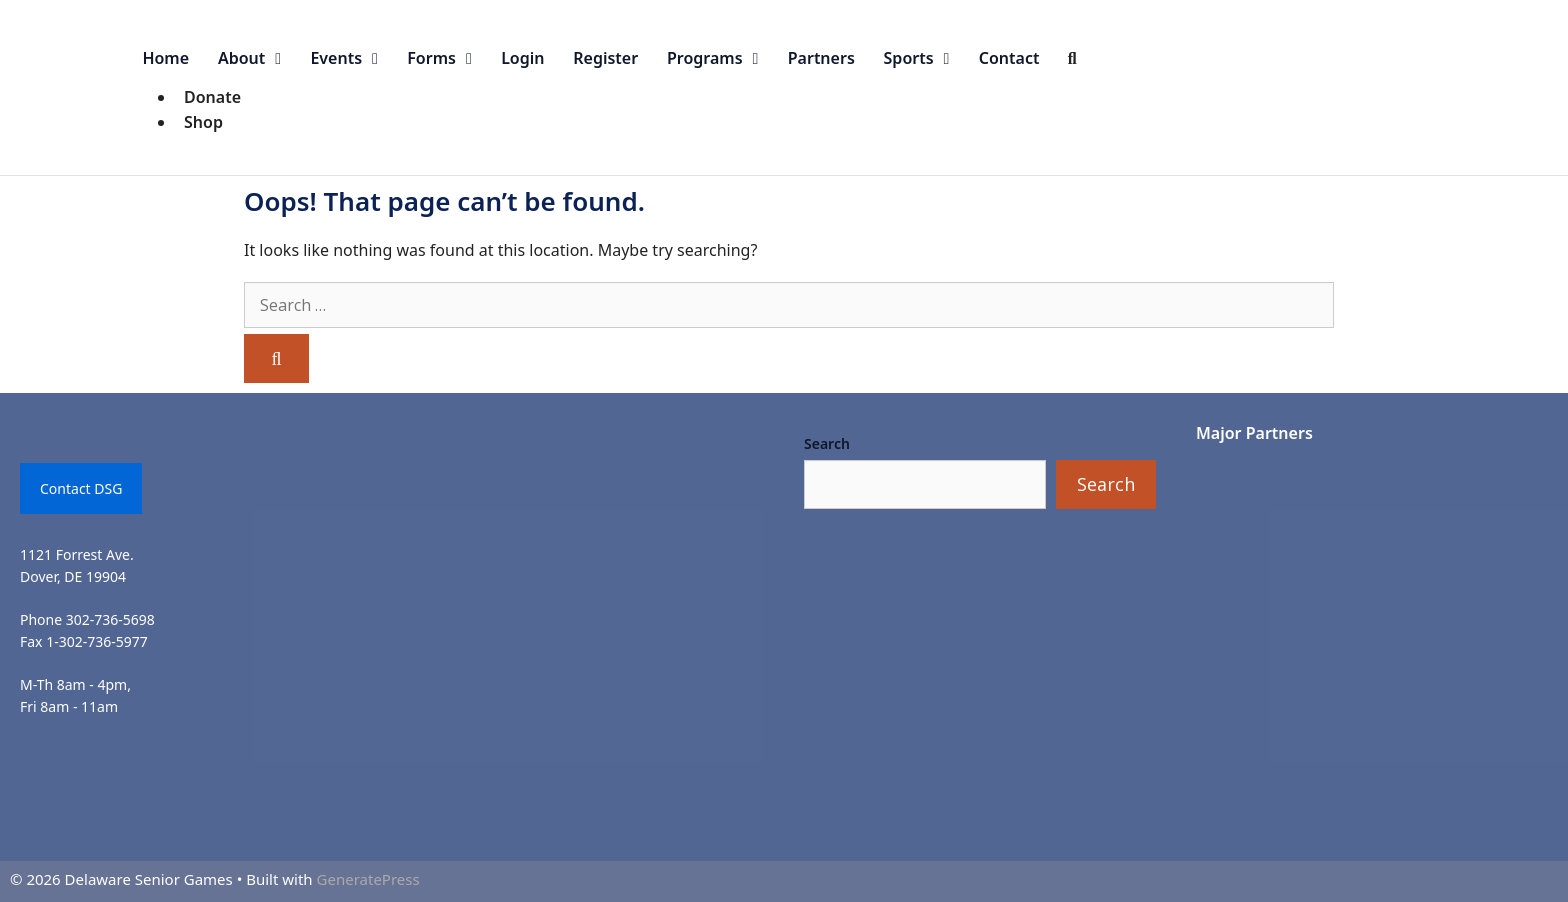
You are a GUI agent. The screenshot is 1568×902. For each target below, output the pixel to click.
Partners (821, 58)
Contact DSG (81, 488)
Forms (446, 58)
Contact (1009, 58)
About (257, 58)
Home (165, 58)
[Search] (276, 358)
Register (605, 58)
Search (827, 443)
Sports (924, 58)
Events (351, 58)
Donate (212, 97)
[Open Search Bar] (1072, 58)
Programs (720, 58)
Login (522, 58)
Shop (203, 122)
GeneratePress (368, 879)
